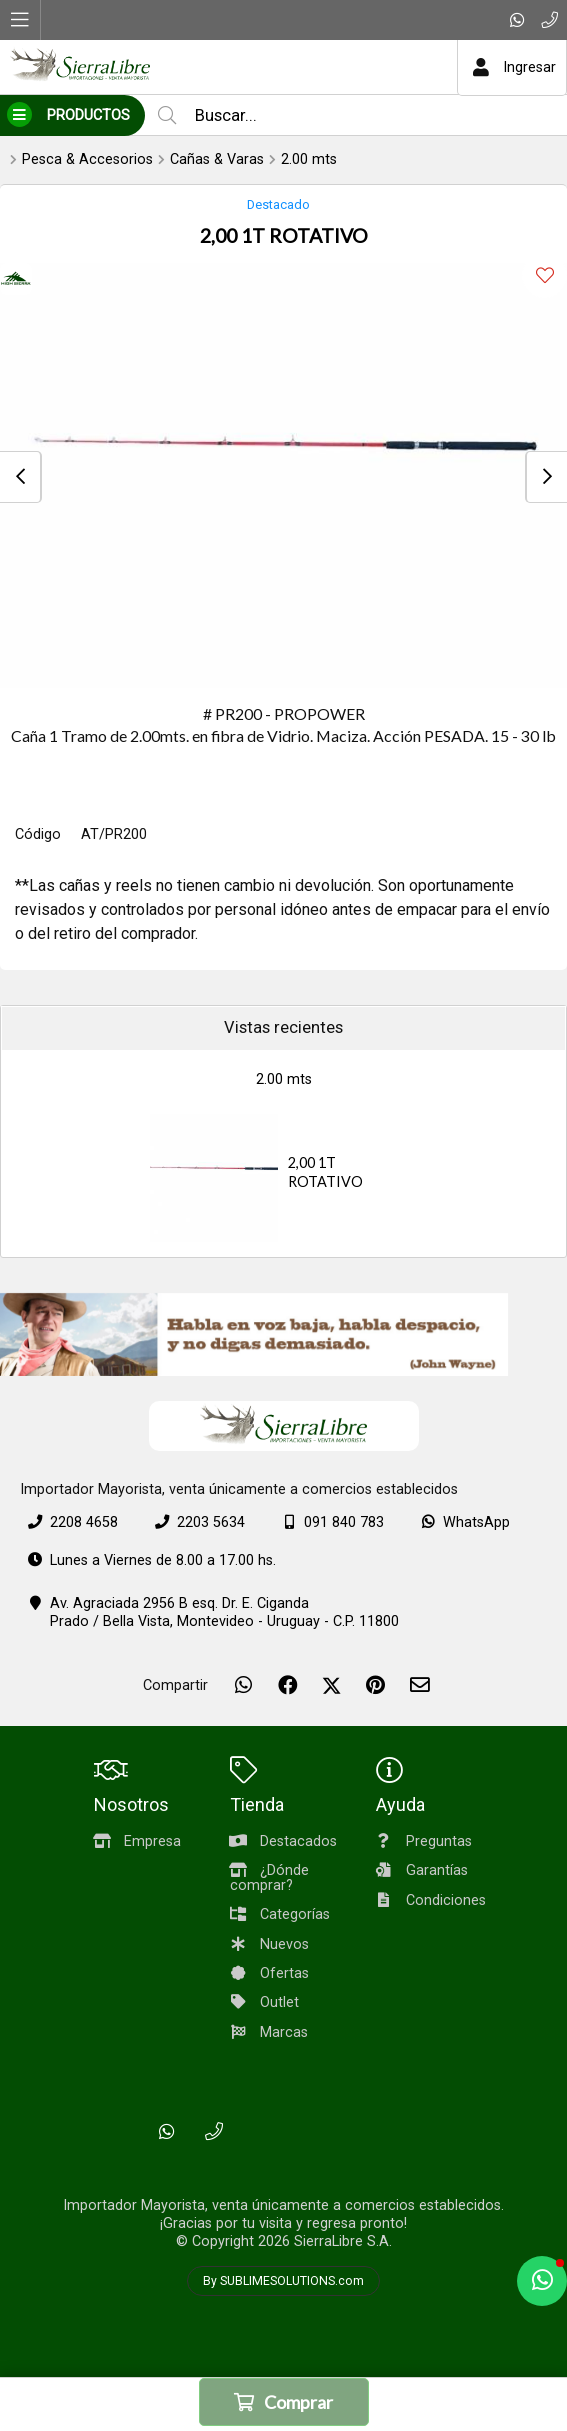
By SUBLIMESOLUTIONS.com (283, 2281)
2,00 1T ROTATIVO (325, 1172)
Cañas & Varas (217, 159)
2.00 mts (309, 159)
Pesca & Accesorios (87, 159)
